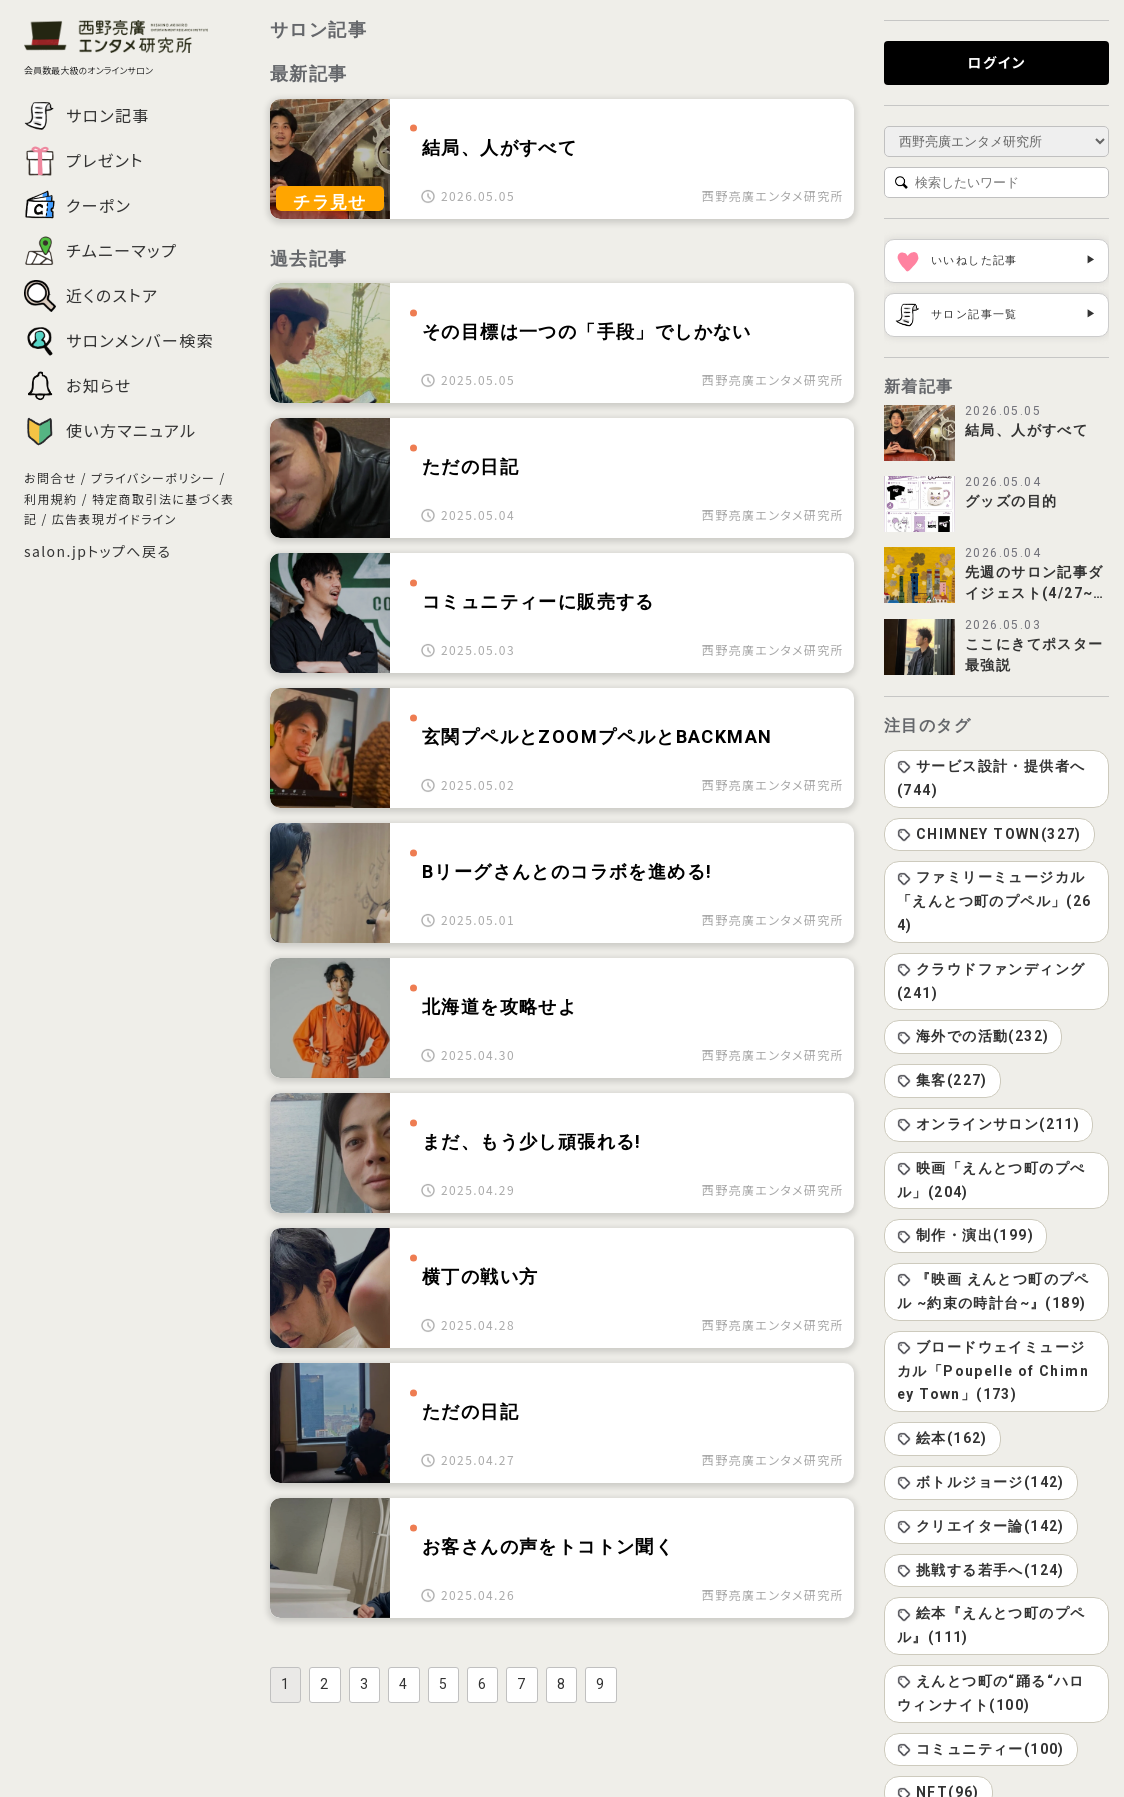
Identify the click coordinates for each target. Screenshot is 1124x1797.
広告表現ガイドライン (114, 518)
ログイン (996, 62)
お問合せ (50, 477)
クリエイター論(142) (981, 1526)
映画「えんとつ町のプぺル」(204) (991, 1180)
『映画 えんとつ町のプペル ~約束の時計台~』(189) (993, 1291)
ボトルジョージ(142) (981, 1482)
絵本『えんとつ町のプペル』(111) (991, 1625)
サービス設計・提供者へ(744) (991, 778)
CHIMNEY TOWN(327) (989, 834)
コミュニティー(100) (981, 1749)
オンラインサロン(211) (988, 1124)
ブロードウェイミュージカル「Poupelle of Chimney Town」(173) (993, 1371)
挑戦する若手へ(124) (981, 1570)
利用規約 (51, 498)
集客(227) (942, 1080)
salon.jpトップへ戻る (97, 551)
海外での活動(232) (973, 1036)
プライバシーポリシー (153, 477)
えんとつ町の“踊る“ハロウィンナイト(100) (991, 1693)
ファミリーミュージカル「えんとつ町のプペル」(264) (994, 901)
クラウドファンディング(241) (991, 981)
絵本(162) (942, 1438)
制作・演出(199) (965, 1235)
